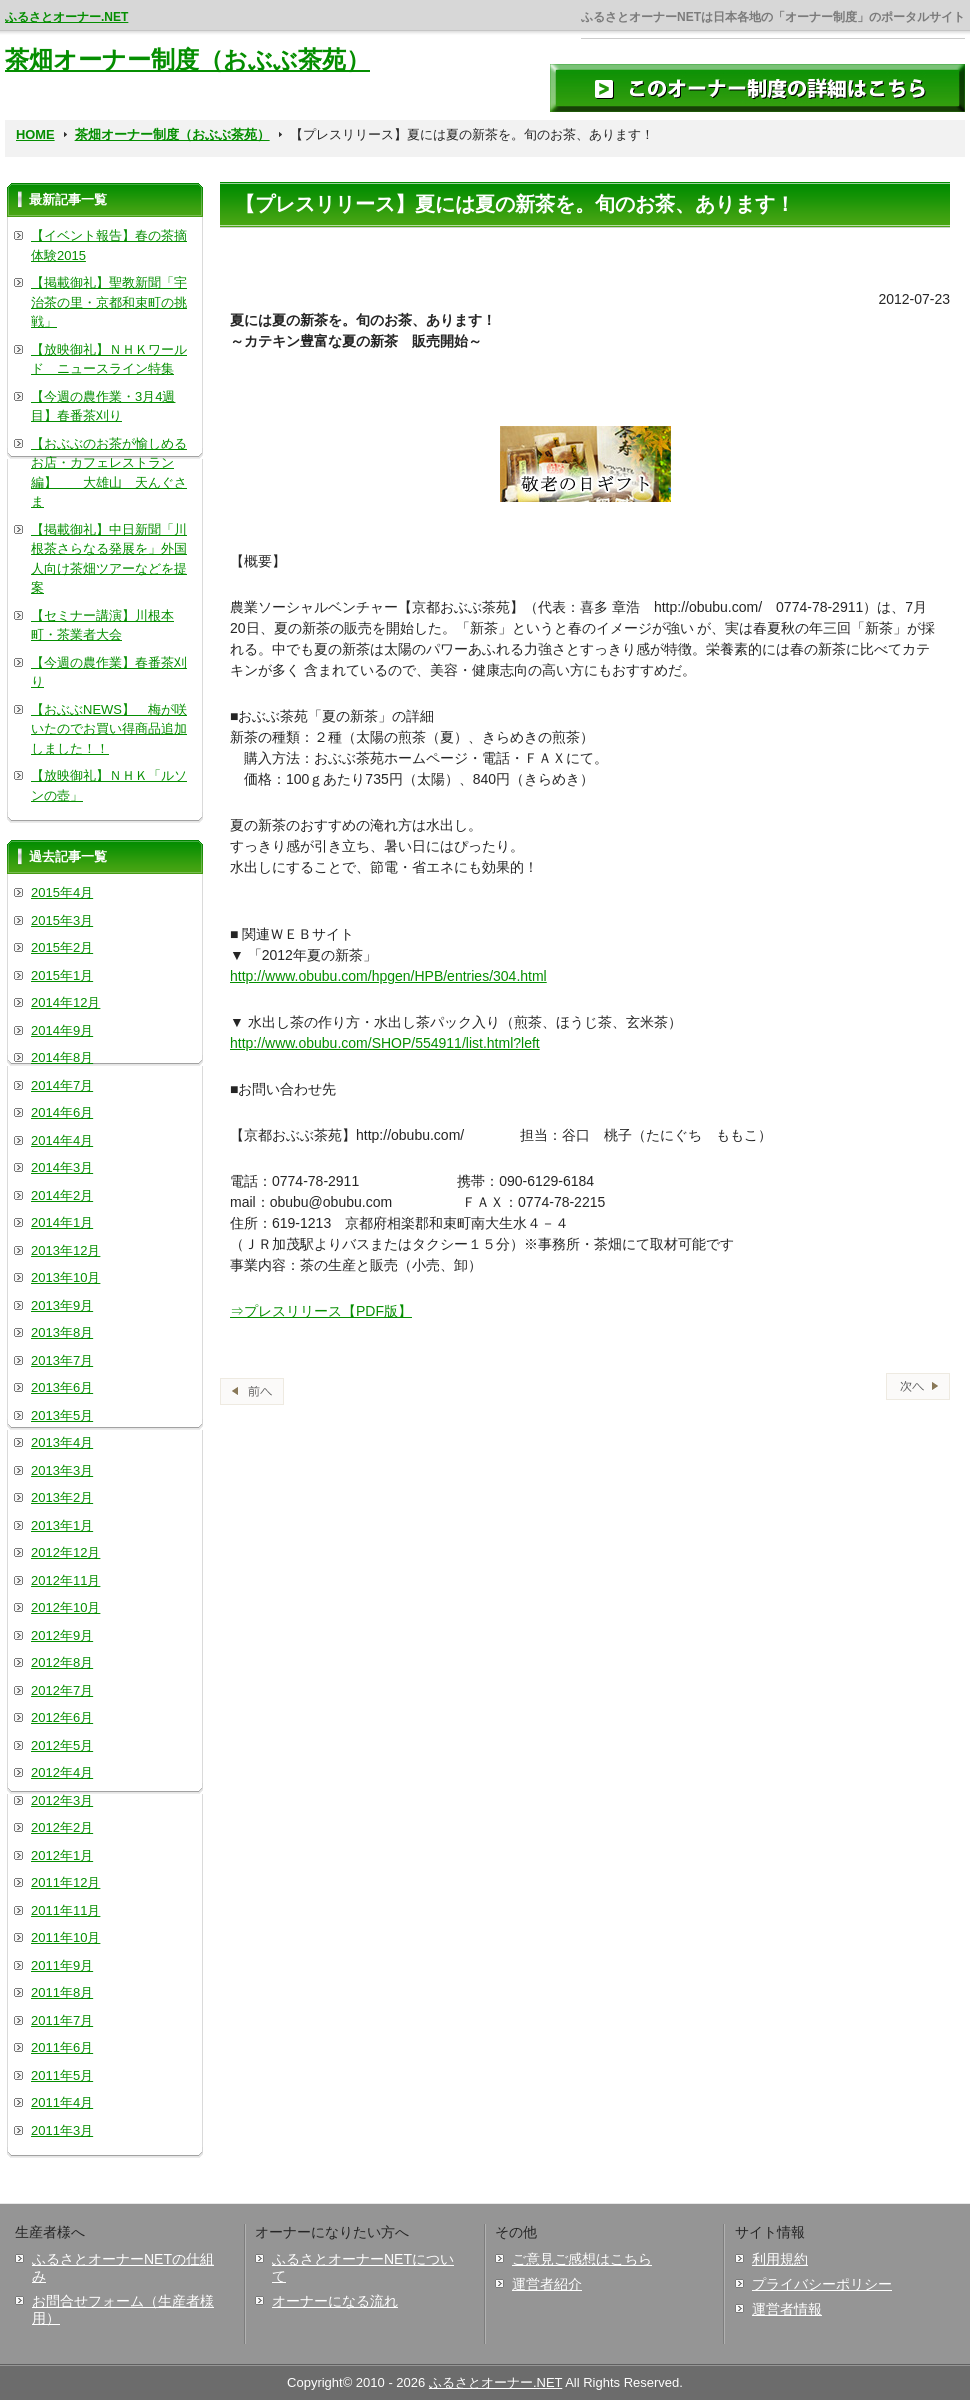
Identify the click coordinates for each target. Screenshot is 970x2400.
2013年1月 (62, 1525)
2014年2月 (62, 1195)
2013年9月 (62, 1305)
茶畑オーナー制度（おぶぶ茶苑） (187, 59)
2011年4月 (62, 2102)
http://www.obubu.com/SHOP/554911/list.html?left (385, 1043)
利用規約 (780, 2259)
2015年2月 (62, 947)
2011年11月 (65, 1910)
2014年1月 (62, 1222)
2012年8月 (62, 1662)
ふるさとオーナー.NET (66, 17)
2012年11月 (65, 1580)
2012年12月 (65, 1552)
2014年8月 (62, 1057)
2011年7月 (62, 2020)
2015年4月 (62, 892)
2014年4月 (62, 1140)
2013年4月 (62, 1442)
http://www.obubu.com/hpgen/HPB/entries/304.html (388, 976)
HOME (35, 134)
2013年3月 (62, 1470)
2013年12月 (65, 1250)
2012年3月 (62, 1800)
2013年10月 (65, 1277)
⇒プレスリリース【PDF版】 (321, 1311)
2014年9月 (62, 1030)
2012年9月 (62, 1635)
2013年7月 (62, 1360)
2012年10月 (65, 1607)
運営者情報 (787, 2309)
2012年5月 (62, 1745)
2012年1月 (62, 1855)
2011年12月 (65, 1882)
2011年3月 (62, 2130)
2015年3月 (62, 920)
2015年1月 (62, 975)
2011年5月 (62, 2075)
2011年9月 (62, 1965)
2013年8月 (62, 1332)
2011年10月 (65, 1937)
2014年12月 (65, 1002)
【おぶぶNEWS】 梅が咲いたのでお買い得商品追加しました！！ (109, 729)
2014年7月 (62, 1085)
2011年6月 (62, 2047)
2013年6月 (62, 1387)
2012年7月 (62, 1690)
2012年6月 (62, 1717)
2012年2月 (62, 1827)
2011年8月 (62, 1992)
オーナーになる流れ (335, 2301)
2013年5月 (62, 1415)
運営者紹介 (547, 2284)
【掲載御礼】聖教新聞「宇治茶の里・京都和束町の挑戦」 (109, 302)
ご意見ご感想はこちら (582, 2259)
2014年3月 (62, 1167)
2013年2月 (62, 1497)
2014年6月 (62, 1112)
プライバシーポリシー (822, 2284)
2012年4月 (62, 1772)
